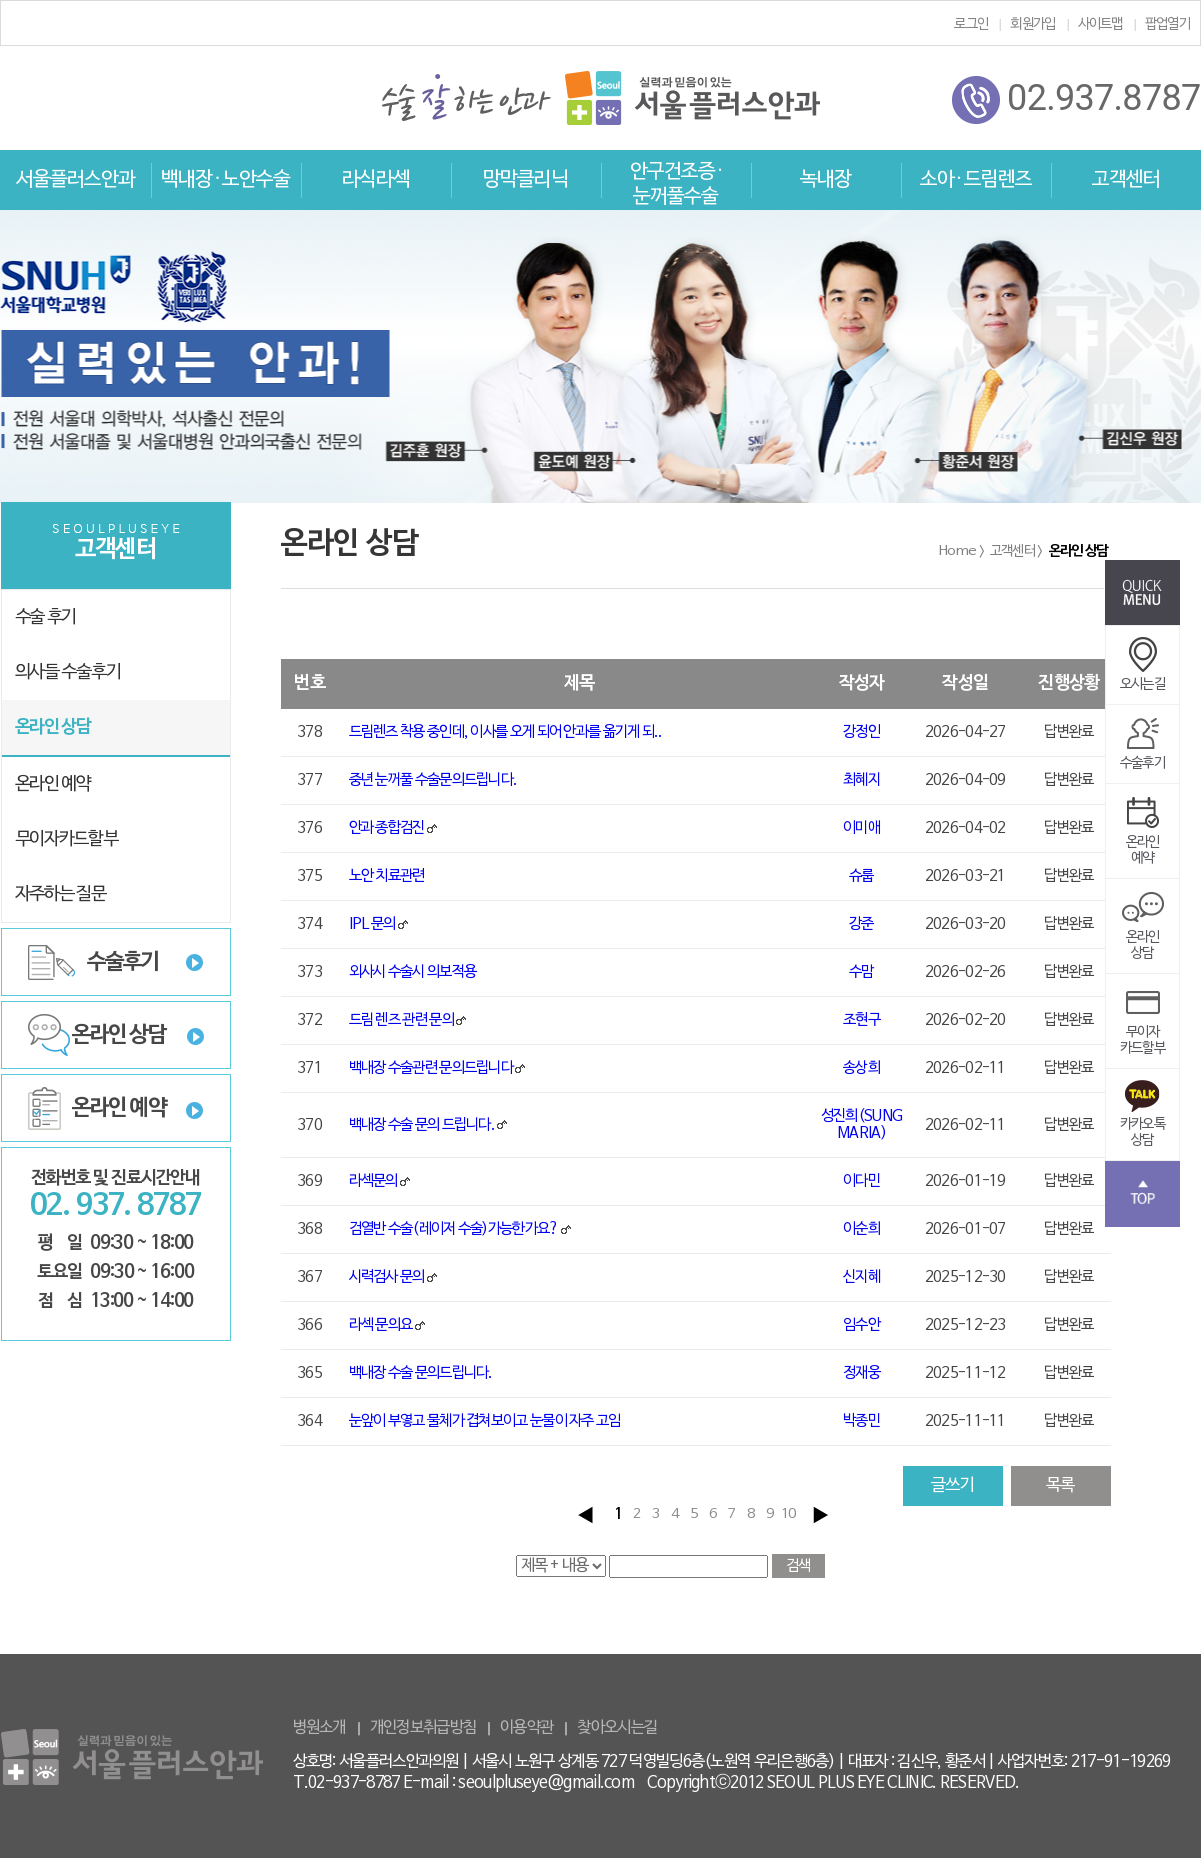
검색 (798, 1566)
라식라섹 (376, 180)
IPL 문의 (372, 924)
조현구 (861, 1020)
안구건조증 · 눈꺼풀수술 (676, 184)
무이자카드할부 (1142, 1027)
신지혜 (861, 1277)
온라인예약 (1143, 837)
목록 (1060, 1485)
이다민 (861, 1181)
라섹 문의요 (381, 1325)
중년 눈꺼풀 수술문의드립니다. (433, 780)
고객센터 (1126, 180)
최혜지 (861, 780)
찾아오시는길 (617, 1728)
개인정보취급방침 (423, 1728)
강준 (861, 924)
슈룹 (861, 876)
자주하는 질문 (60, 894)
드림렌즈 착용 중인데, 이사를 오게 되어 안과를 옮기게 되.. (506, 732)
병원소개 (319, 1728)
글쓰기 (952, 1485)
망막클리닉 (525, 180)
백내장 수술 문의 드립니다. (422, 1125)
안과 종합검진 (387, 828)
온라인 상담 (53, 727)
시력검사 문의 (387, 1277)
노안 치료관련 (387, 876)
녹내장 (825, 180)
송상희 (861, 1068)
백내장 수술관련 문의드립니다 (431, 1068)
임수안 (861, 1325)
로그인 (971, 24)
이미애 (861, 828)
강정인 (861, 732)
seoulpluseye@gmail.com (546, 1783)
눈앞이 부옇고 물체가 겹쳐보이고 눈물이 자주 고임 (485, 1421)
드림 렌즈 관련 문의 (401, 1020)
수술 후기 (46, 617)
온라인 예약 (53, 784)
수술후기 (123, 962)
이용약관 (526, 1728)
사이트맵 (1100, 24)
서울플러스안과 (75, 180)
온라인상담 (1143, 932)
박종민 (861, 1421)
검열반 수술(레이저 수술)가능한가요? (454, 1229)
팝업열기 (1167, 24)
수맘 (861, 972)
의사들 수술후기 (68, 672)
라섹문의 (373, 1181)
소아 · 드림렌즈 (976, 180)
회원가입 (1032, 24)
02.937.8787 (1076, 100)
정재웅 (861, 1373)
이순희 (861, 1229)
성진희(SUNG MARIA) (861, 1124)
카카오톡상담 (1142, 1119)
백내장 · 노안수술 (225, 180)
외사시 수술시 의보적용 (413, 972)
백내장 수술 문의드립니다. (421, 1373)
